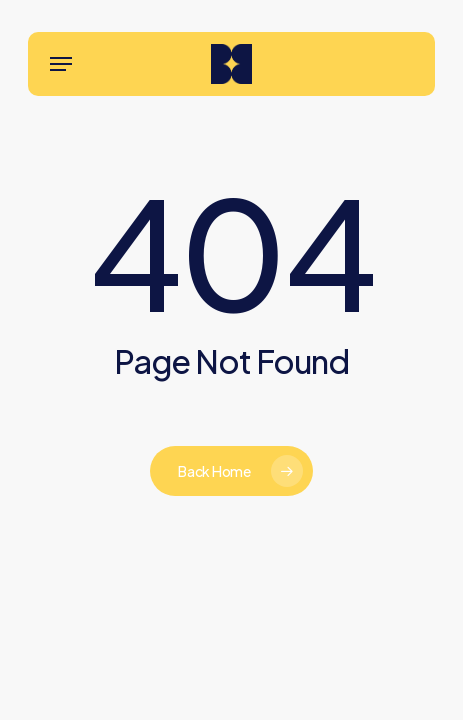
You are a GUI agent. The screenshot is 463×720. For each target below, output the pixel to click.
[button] (61, 64)
